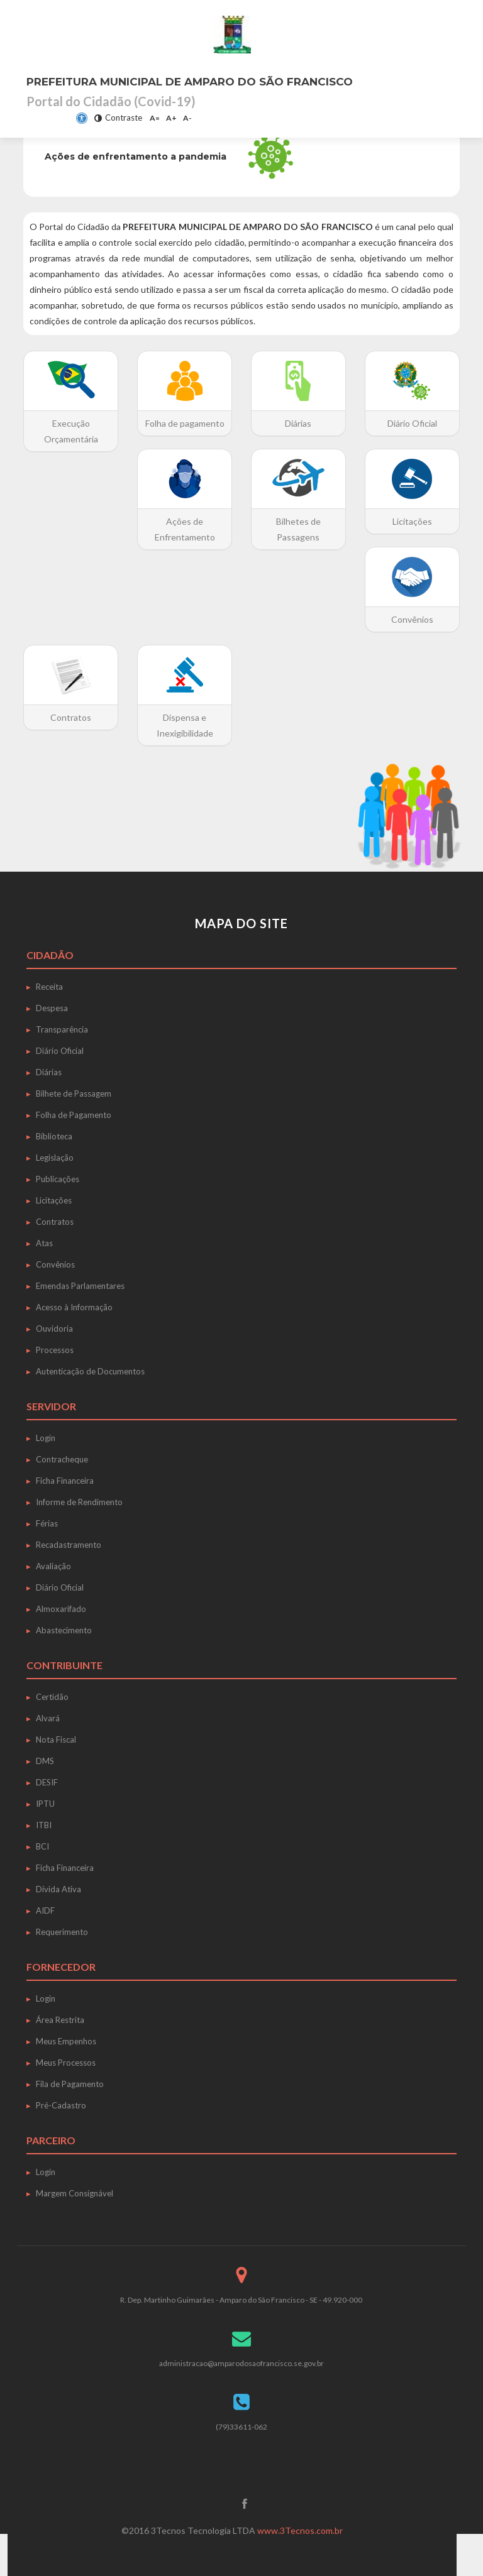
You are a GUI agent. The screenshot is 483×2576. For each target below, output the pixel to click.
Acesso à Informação (74, 1307)
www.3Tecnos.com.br (300, 2530)
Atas (44, 1243)
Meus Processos (66, 2063)
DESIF (47, 1782)
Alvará (48, 1718)
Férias (47, 1523)
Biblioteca (54, 1136)
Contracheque (62, 1459)
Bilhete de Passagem (73, 1093)
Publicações (57, 1179)
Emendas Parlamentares (80, 1286)
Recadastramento (68, 1545)
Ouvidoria (54, 1329)
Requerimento (62, 1932)
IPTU (45, 1804)
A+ (171, 118)
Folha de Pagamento (73, 1115)
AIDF (45, 1910)
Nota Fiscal (56, 1740)
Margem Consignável (74, 2193)
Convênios (55, 1264)
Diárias (49, 1072)
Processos (55, 1350)
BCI (42, 1846)
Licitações (54, 1200)
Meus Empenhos (66, 2041)
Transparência (62, 1029)
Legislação (55, 1158)
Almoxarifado (61, 1609)
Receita (49, 987)
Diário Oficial (60, 1051)
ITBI (44, 1825)
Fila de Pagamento (70, 2084)
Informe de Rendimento (79, 1502)
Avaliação (53, 1566)
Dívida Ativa (58, 1889)
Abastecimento (64, 1630)
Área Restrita (60, 2020)
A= (155, 118)
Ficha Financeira (65, 1481)
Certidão (52, 1697)
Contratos (55, 1222)
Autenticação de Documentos (90, 1371)
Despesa (52, 1008)
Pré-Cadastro (61, 2105)
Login (45, 1438)
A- (187, 118)
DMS (45, 1761)
